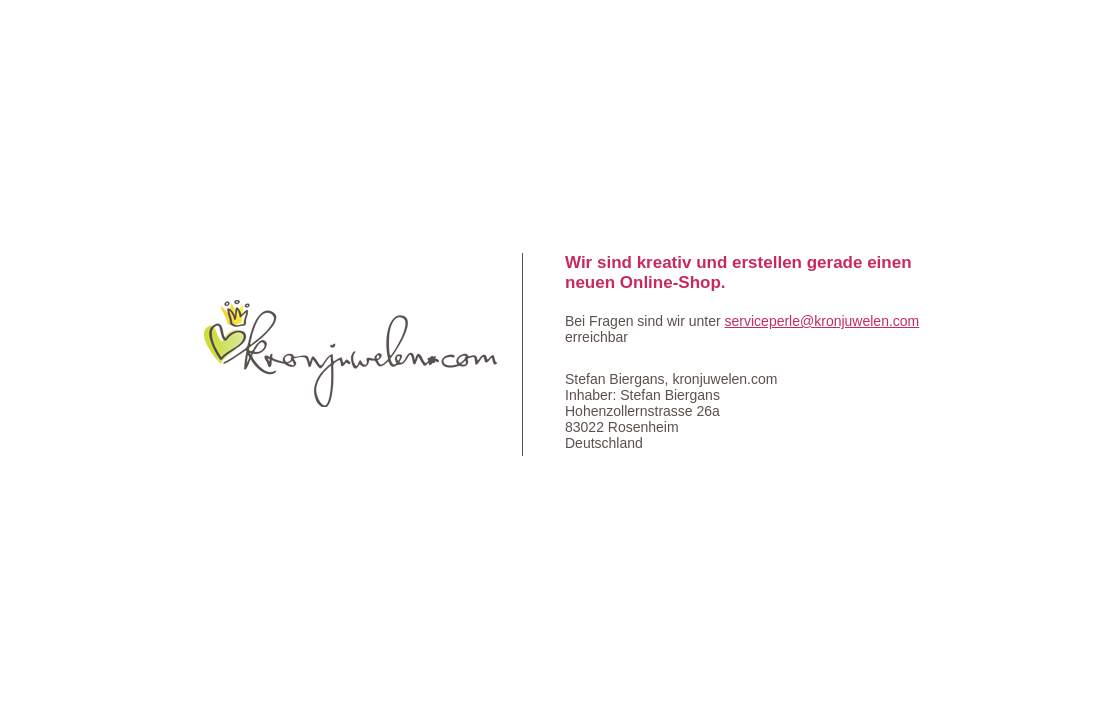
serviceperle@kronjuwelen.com (822, 321)
